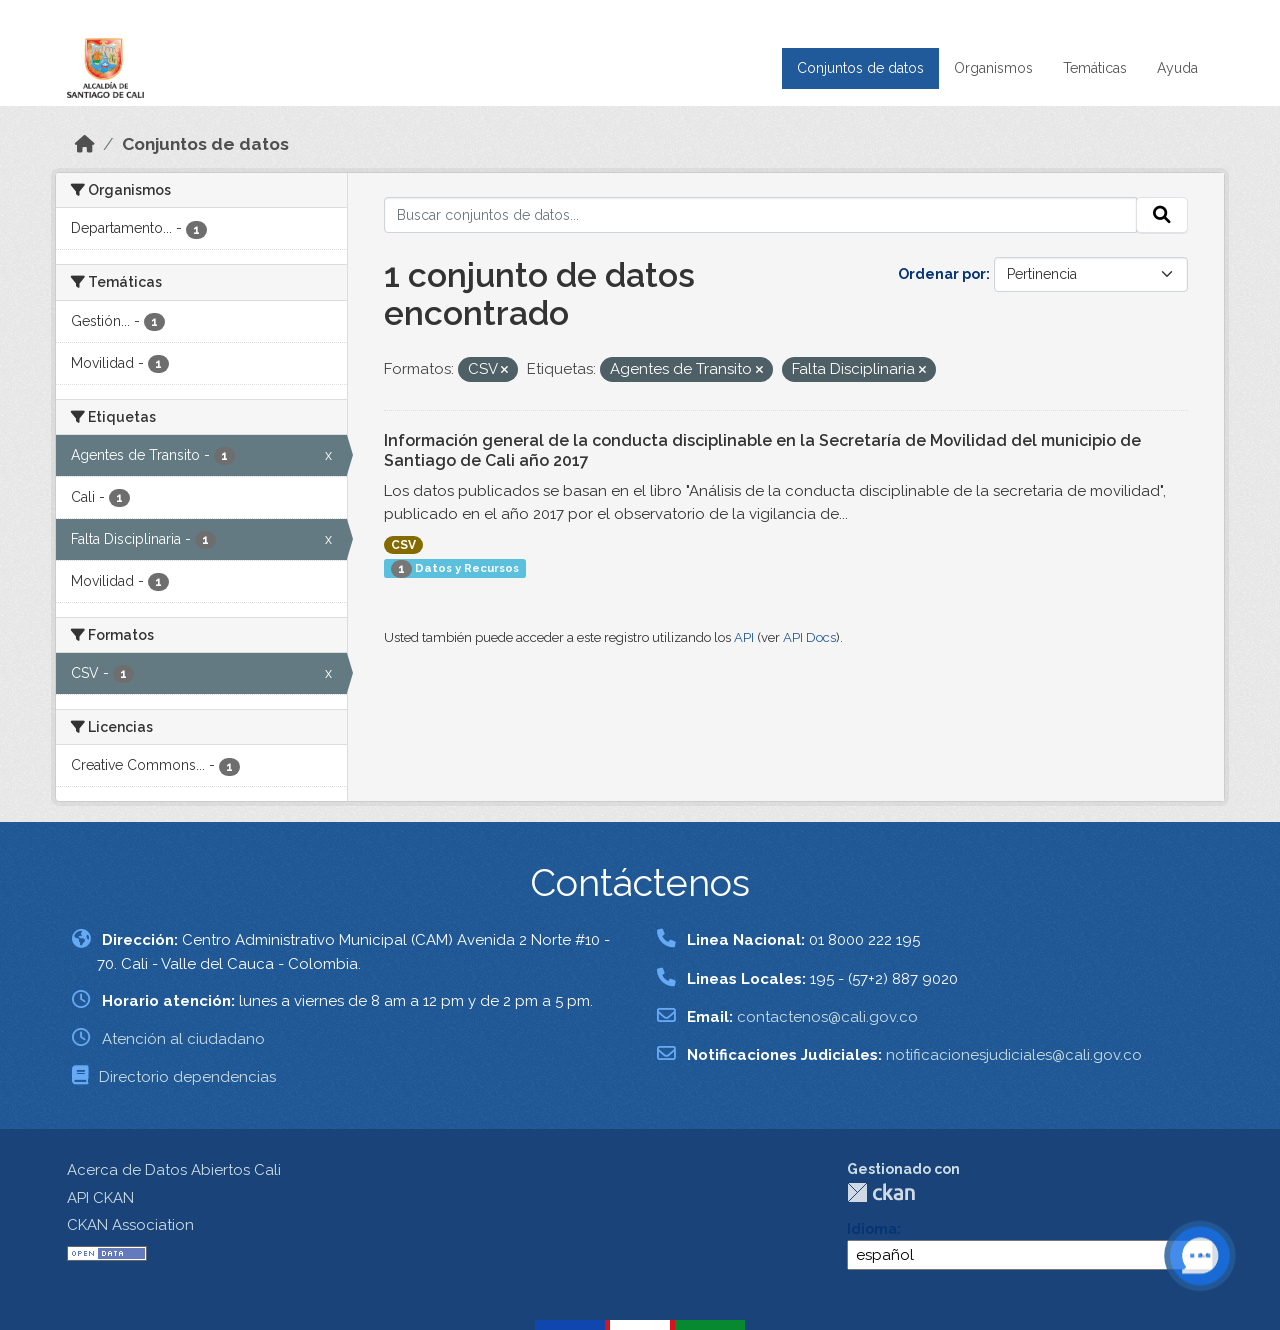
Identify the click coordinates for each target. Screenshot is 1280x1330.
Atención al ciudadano (183, 1039)
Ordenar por (942, 274)
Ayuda (1177, 68)
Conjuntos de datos (860, 68)
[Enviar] (1162, 215)
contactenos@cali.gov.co (827, 1017)
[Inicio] (85, 144)
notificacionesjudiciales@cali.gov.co (1014, 1055)
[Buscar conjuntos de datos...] (760, 215)
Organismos (993, 68)
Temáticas (1095, 68)
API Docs (809, 637)
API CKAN (100, 1198)
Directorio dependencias (187, 1077)
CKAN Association (130, 1225)
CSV (403, 545)
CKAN (881, 1192)
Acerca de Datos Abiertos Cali (174, 1170)
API (744, 637)
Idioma (872, 1229)
